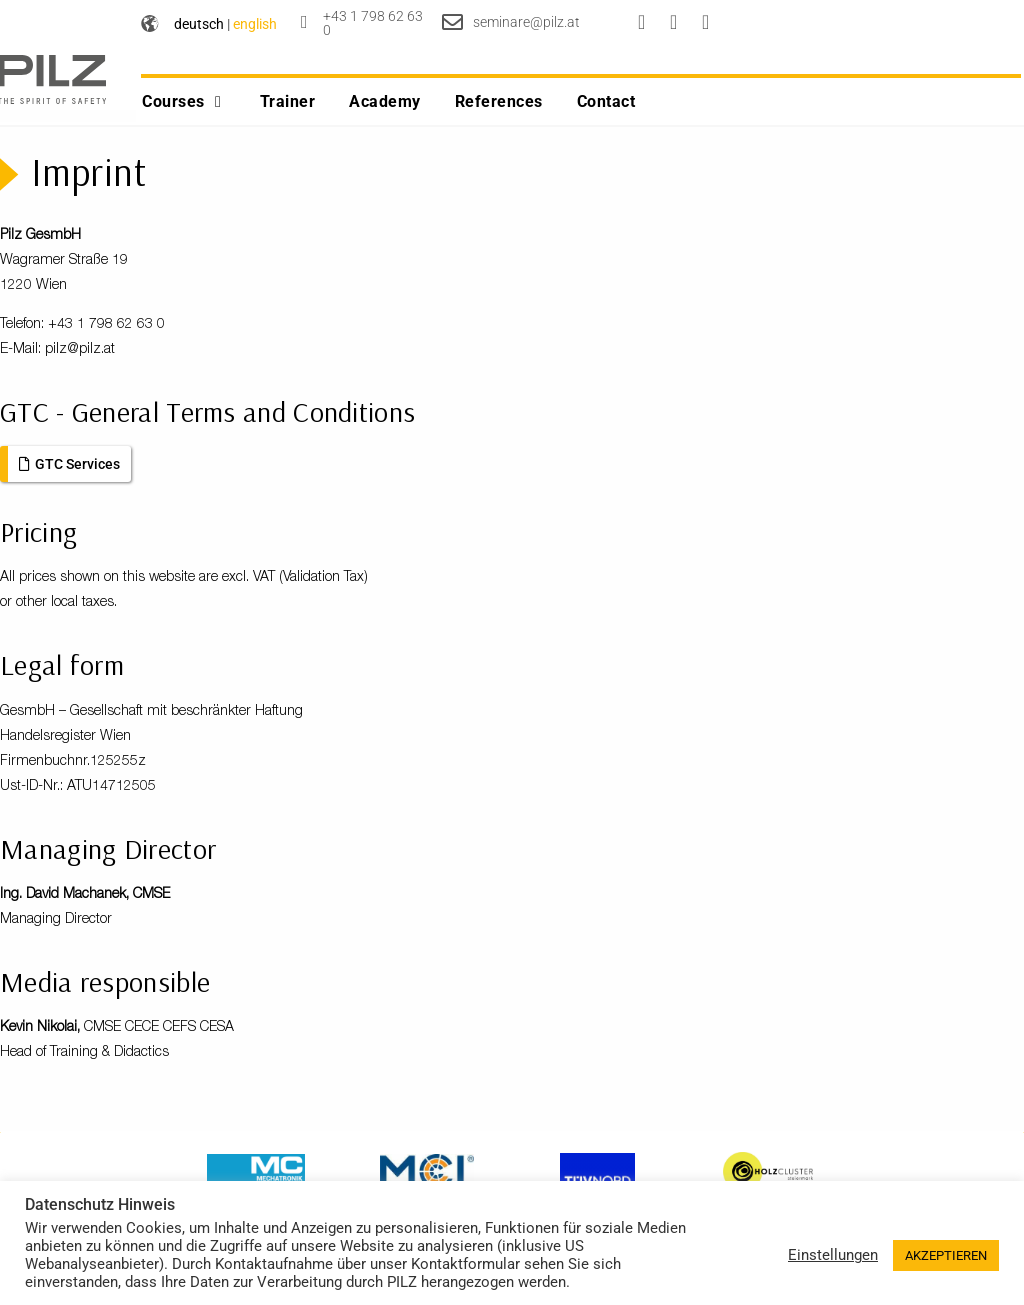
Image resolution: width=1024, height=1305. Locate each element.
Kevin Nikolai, (42, 1040)
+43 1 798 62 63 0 (373, 23)
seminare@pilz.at (526, 22)
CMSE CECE (121, 1040)
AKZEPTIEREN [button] (946, 1255)
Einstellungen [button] (833, 1255)
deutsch (199, 24)
